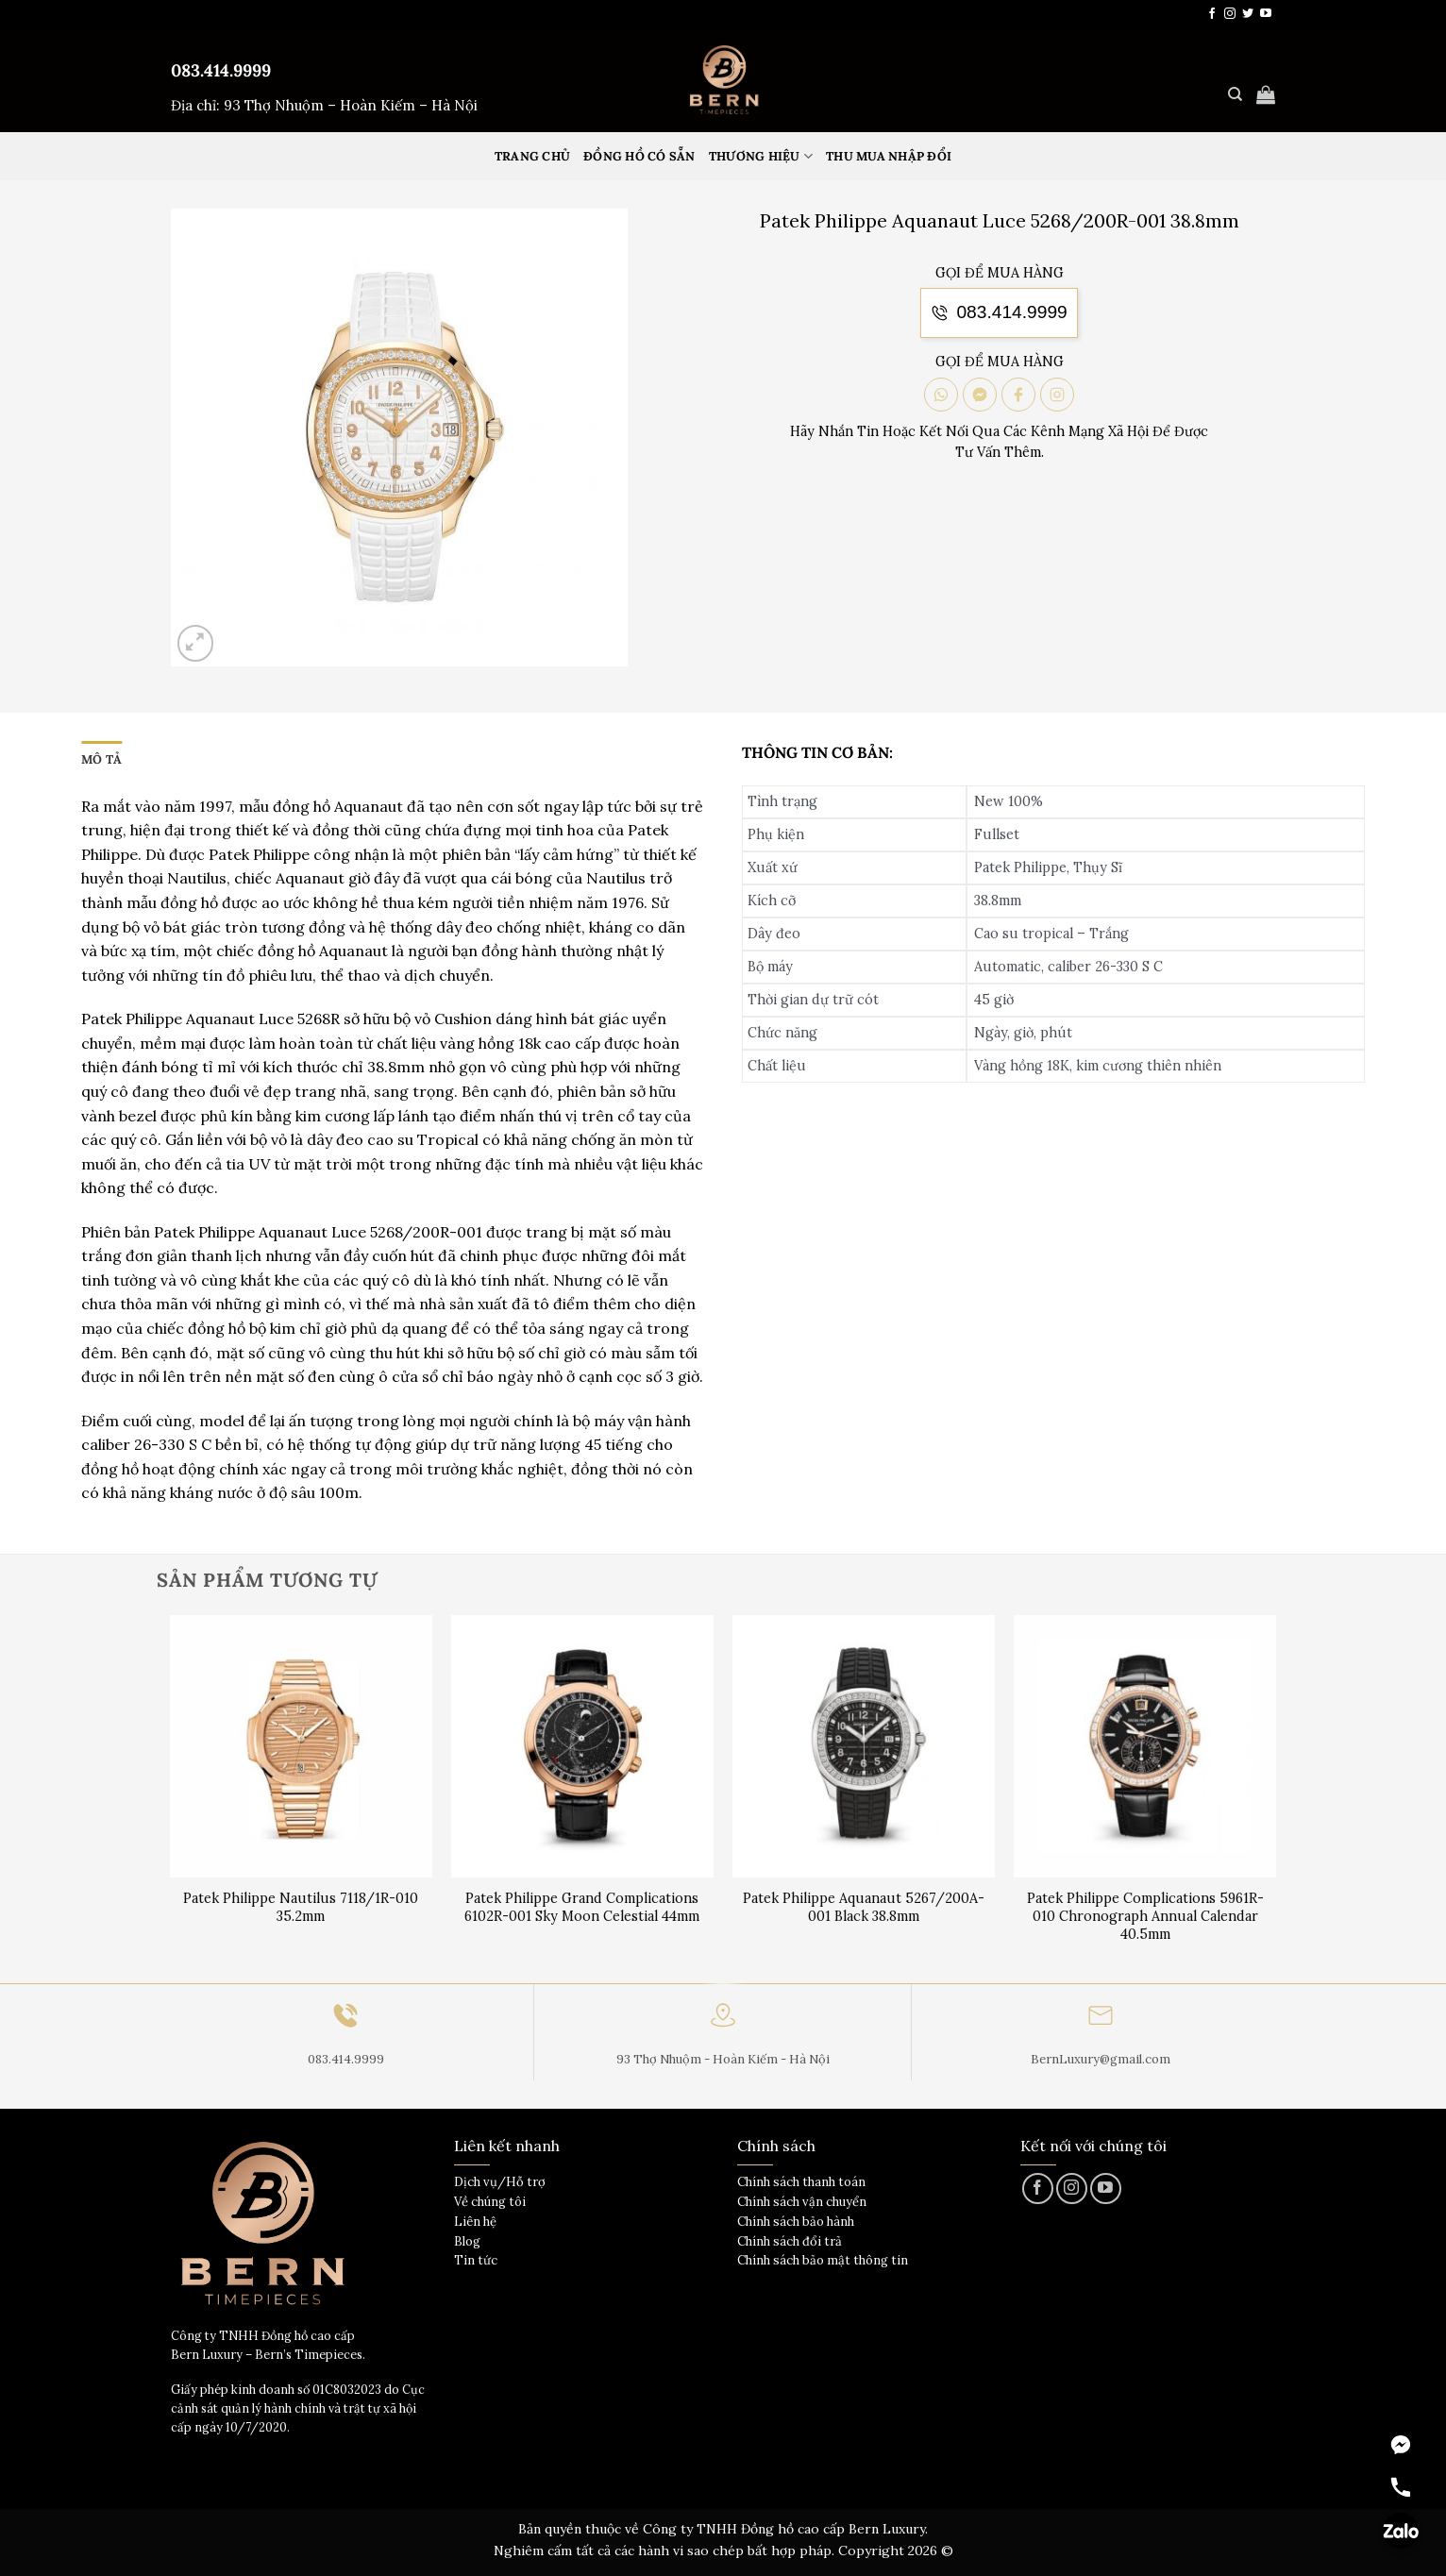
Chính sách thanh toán (801, 2182)
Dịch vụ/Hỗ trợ (500, 2182)
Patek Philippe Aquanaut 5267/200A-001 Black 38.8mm (863, 1907)
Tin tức (475, 2260)
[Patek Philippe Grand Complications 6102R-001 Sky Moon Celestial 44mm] (583, 1746)
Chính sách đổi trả (789, 2241)
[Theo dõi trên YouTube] (1265, 14)
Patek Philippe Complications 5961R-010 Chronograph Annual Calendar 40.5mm (1145, 1916)
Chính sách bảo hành (795, 2222)
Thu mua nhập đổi (888, 156)
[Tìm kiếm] (1235, 94)
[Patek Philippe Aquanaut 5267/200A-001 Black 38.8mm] (864, 1746)
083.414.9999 (221, 70)
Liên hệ (475, 2222)
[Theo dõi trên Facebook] (1212, 14)
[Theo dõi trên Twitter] (1247, 14)
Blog (467, 2241)
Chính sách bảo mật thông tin (822, 2260)
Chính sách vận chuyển (801, 2202)
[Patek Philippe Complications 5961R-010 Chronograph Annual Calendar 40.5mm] (1145, 1746)
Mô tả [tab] (101, 759)
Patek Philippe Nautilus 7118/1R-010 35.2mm (300, 1907)
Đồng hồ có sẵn (639, 156)
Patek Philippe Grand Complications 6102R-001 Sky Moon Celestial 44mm (581, 1907)
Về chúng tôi (490, 2202)
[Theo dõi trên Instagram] (1230, 14)
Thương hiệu (761, 156)
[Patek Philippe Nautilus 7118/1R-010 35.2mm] (301, 1746)
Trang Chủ (532, 156)
